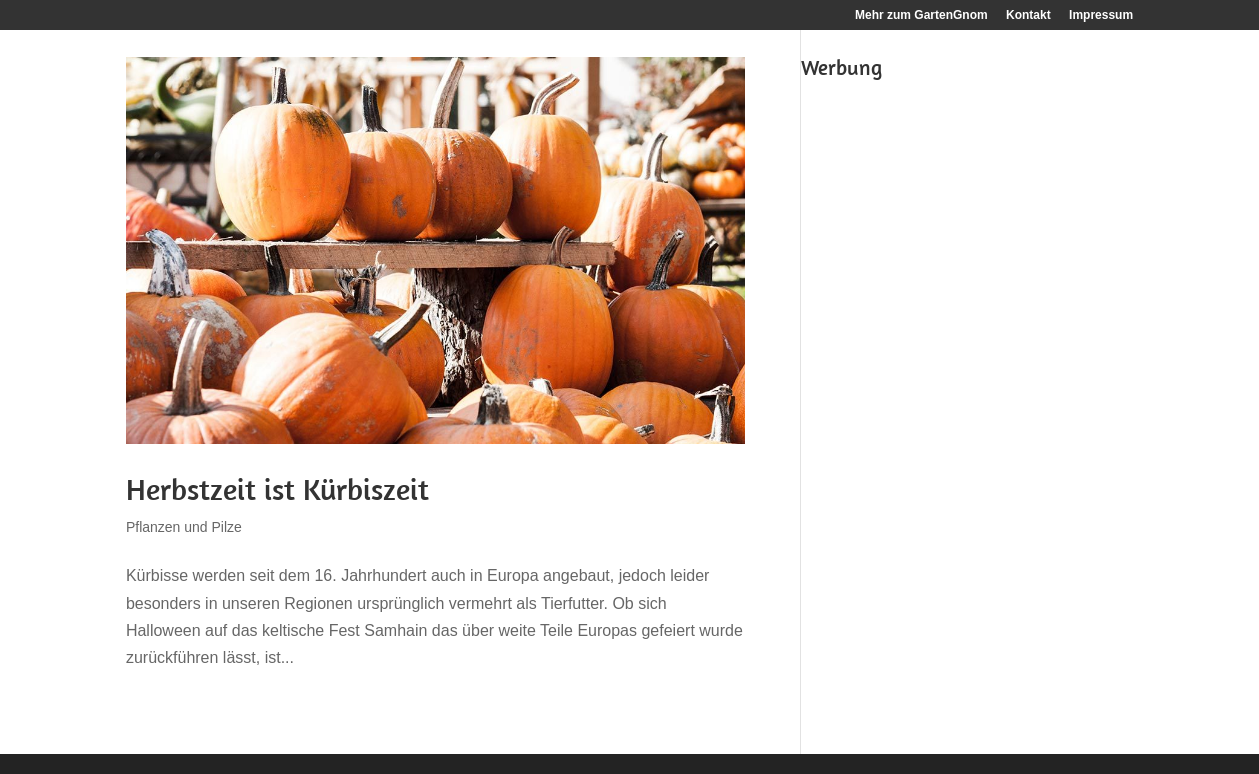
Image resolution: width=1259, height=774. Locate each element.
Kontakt (1028, 15)
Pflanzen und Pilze (184, 527)
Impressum (1101, 15)
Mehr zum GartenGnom (921, 15)
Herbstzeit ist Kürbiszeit (277, 489)
